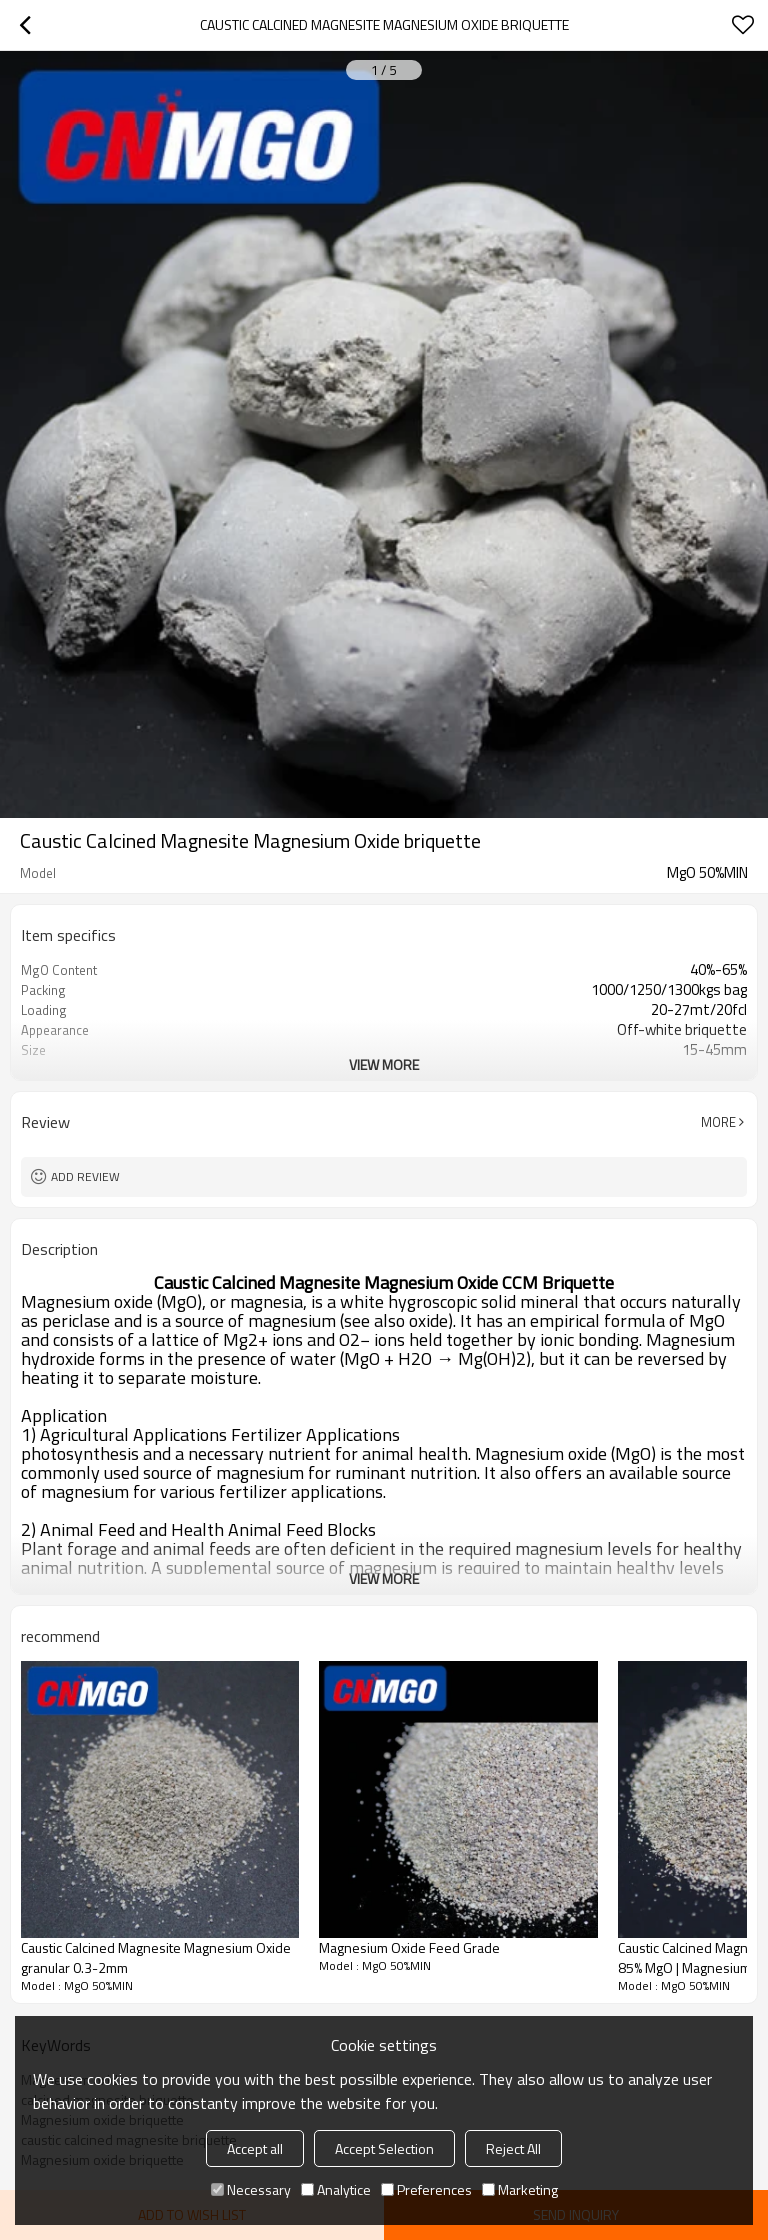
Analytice (336, 2189)
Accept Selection (384, 2148)
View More (384, 1064)
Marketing (520, 2189)
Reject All (513, 2148)
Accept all (255, 2148)
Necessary (251, 2189)
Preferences (426, 2189)
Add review (85, 1176)
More (718, 1122)
